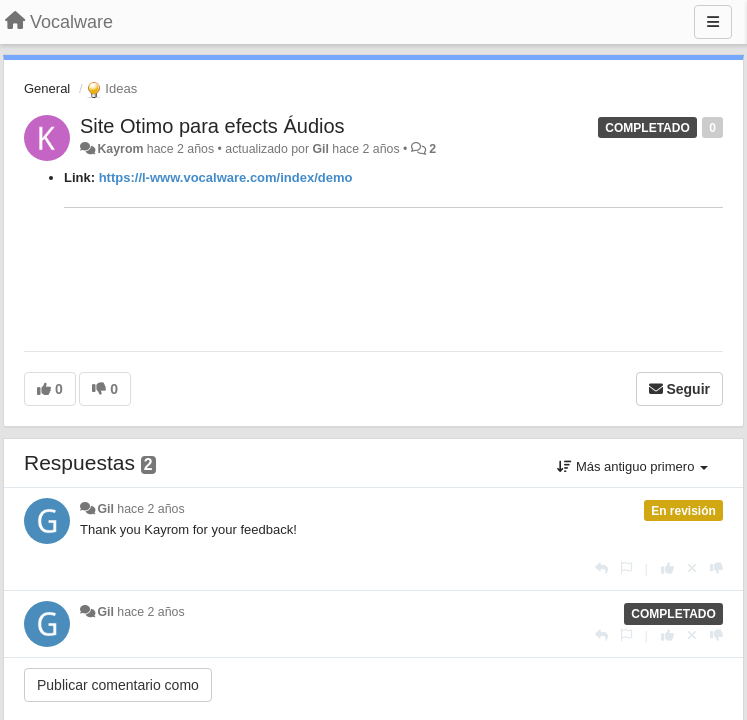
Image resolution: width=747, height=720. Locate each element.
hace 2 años (150, 509)
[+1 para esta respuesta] (667, 568)
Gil (320, 149)
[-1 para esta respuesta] (716, 568)
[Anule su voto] (692, 568)
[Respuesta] (601, 568)
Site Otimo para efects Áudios (212, 126)
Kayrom (120, 149)
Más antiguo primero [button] (632, 466)
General (47, 88)
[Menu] (713, 22)
